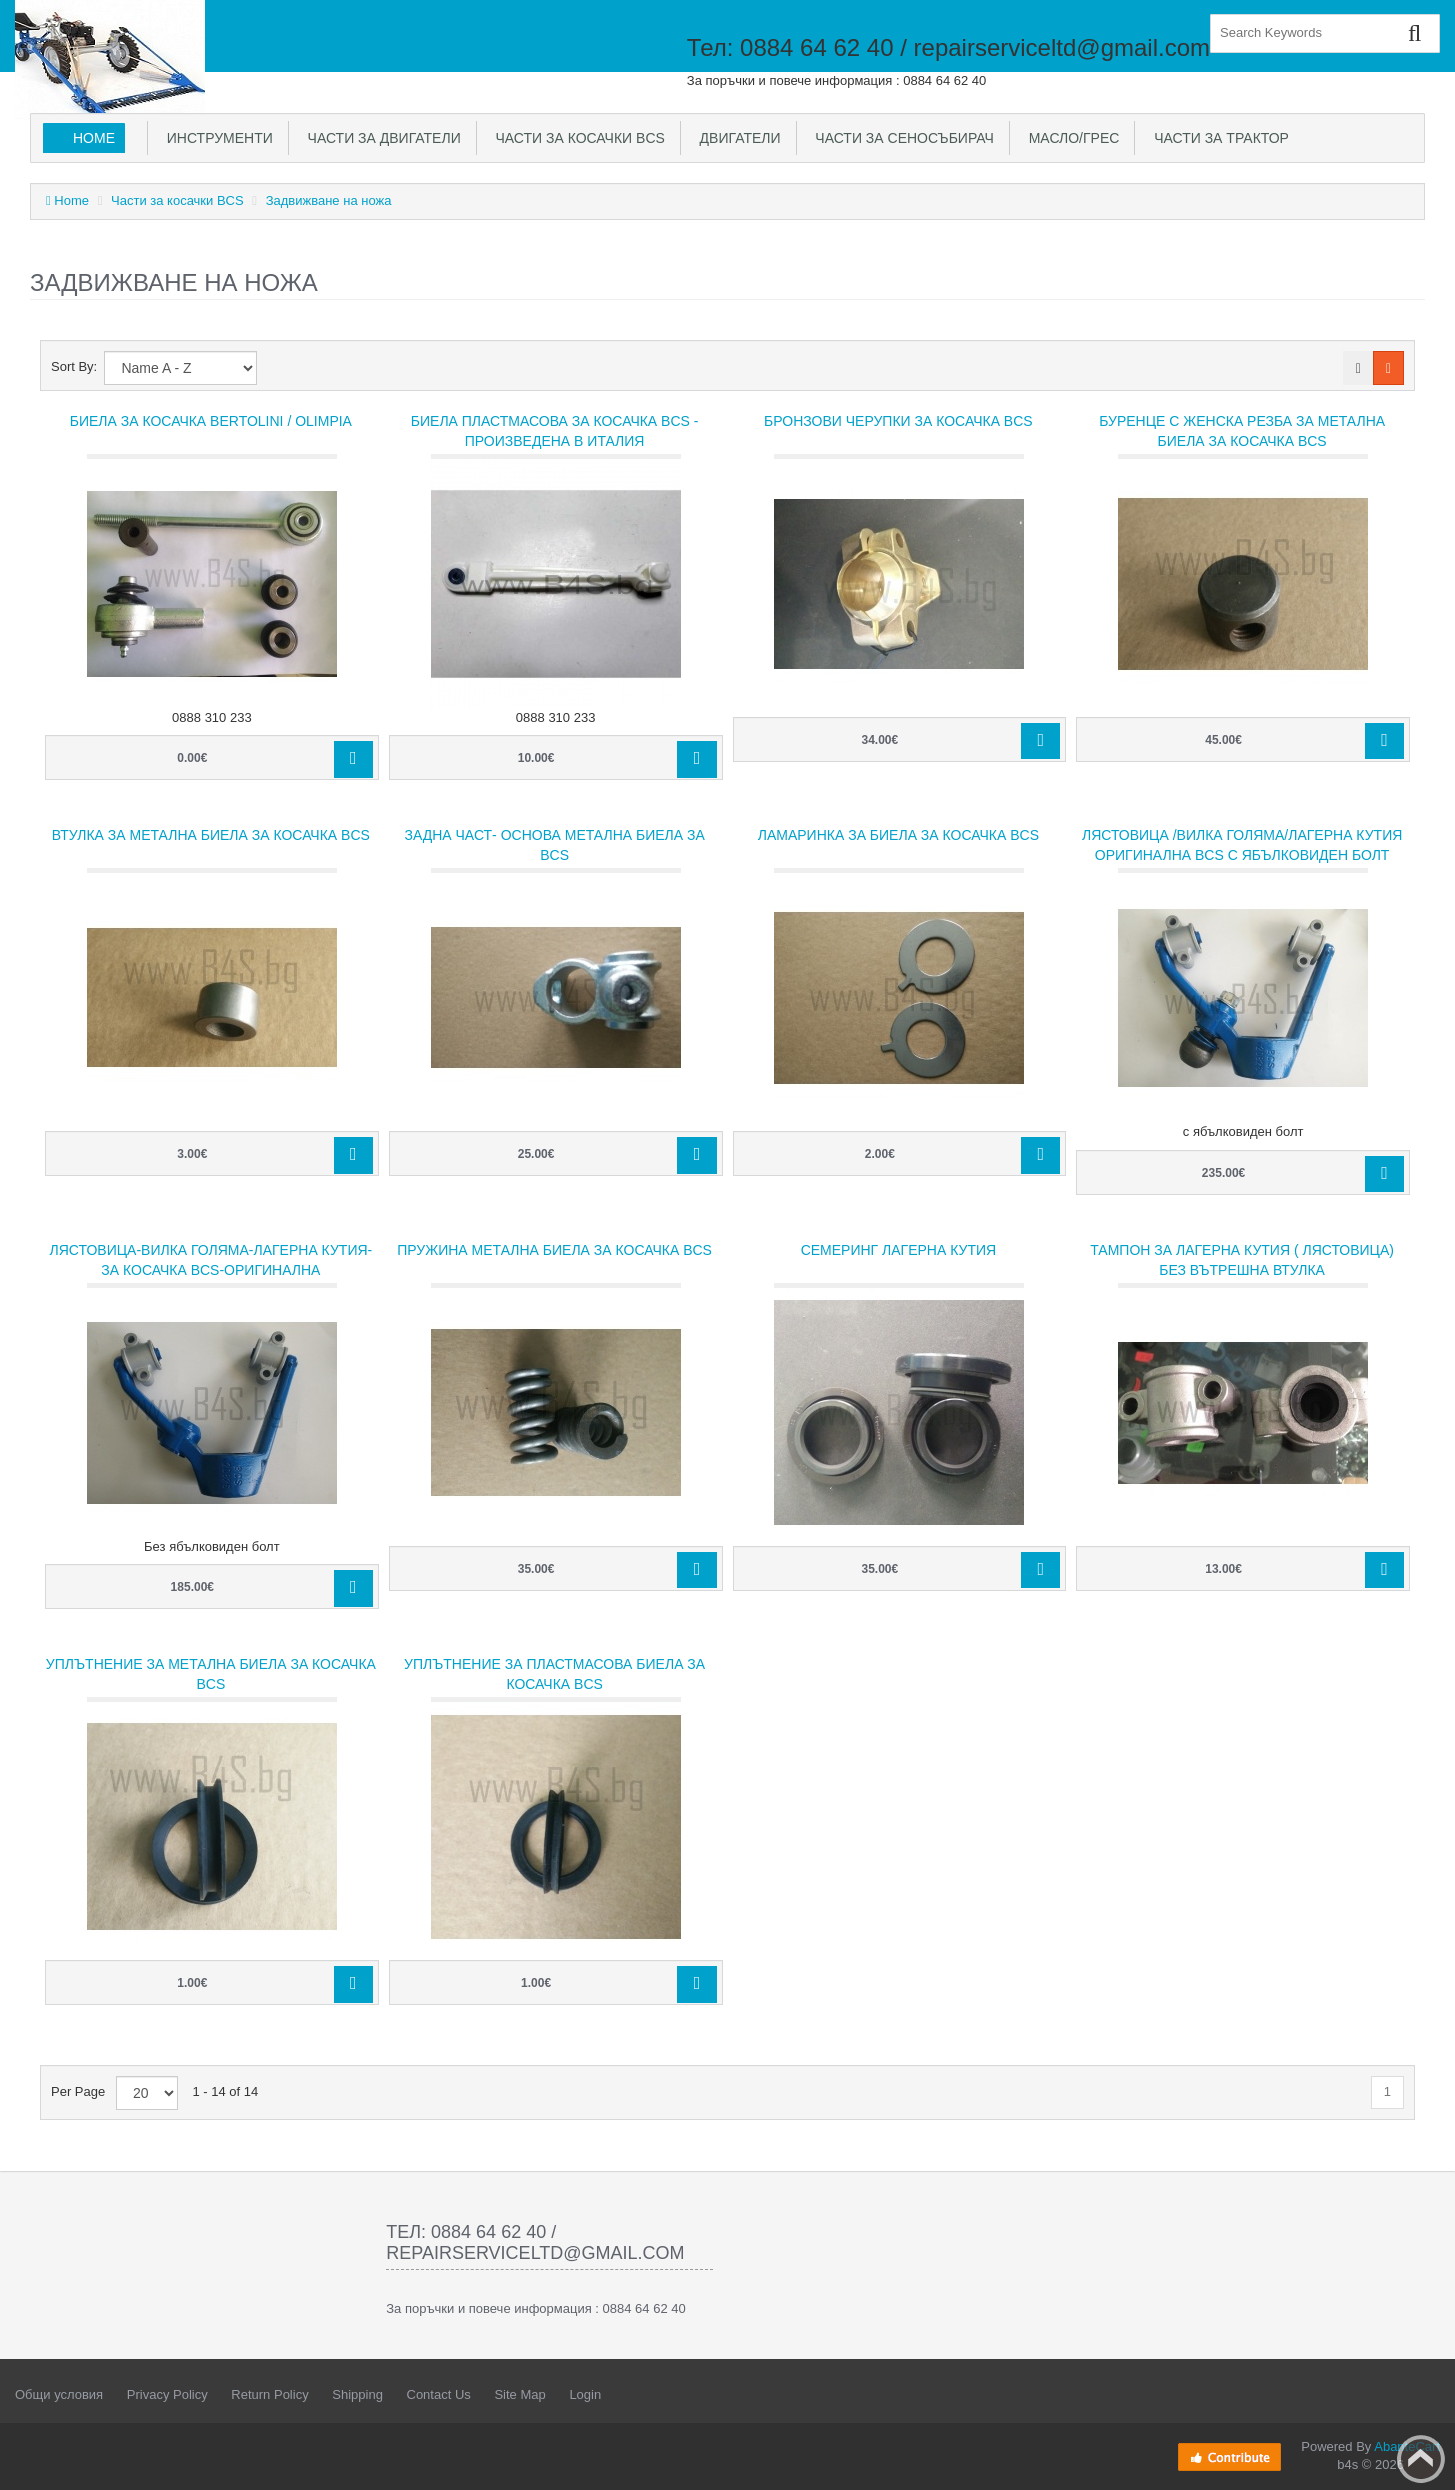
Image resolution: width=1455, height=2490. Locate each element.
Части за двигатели (380, 138)
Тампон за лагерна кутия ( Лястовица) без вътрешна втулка (1242, 1260)
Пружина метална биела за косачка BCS (554, 1250)
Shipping (357, 2394)
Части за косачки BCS (576, 138)
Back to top (1421, 2459)
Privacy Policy (167, 2394)
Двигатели (736, 138)
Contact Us (439, 2394)
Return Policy (269, 2394)
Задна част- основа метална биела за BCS (554, 845)
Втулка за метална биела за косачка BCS (211, 835)
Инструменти (216, 138)
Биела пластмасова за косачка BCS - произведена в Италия (555, 431)
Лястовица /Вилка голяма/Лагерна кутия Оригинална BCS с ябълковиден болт (1242, 845)
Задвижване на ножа (329, 200)
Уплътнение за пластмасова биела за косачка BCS (554, 1674)
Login (585, 2394)
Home (94, 138)
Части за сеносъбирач (901, 138)
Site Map (519, 2394)
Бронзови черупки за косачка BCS (898, 421)
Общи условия (59, 2394)
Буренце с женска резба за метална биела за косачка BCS (1242, 431)
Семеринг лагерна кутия (898, 1250)
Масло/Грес (1070, 138)
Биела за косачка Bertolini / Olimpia (211, 421)
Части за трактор (1217, 138)
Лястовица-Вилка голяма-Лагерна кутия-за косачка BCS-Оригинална (211, 1260)
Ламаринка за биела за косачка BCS (898, 835)
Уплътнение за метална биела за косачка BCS (211, 1674)
